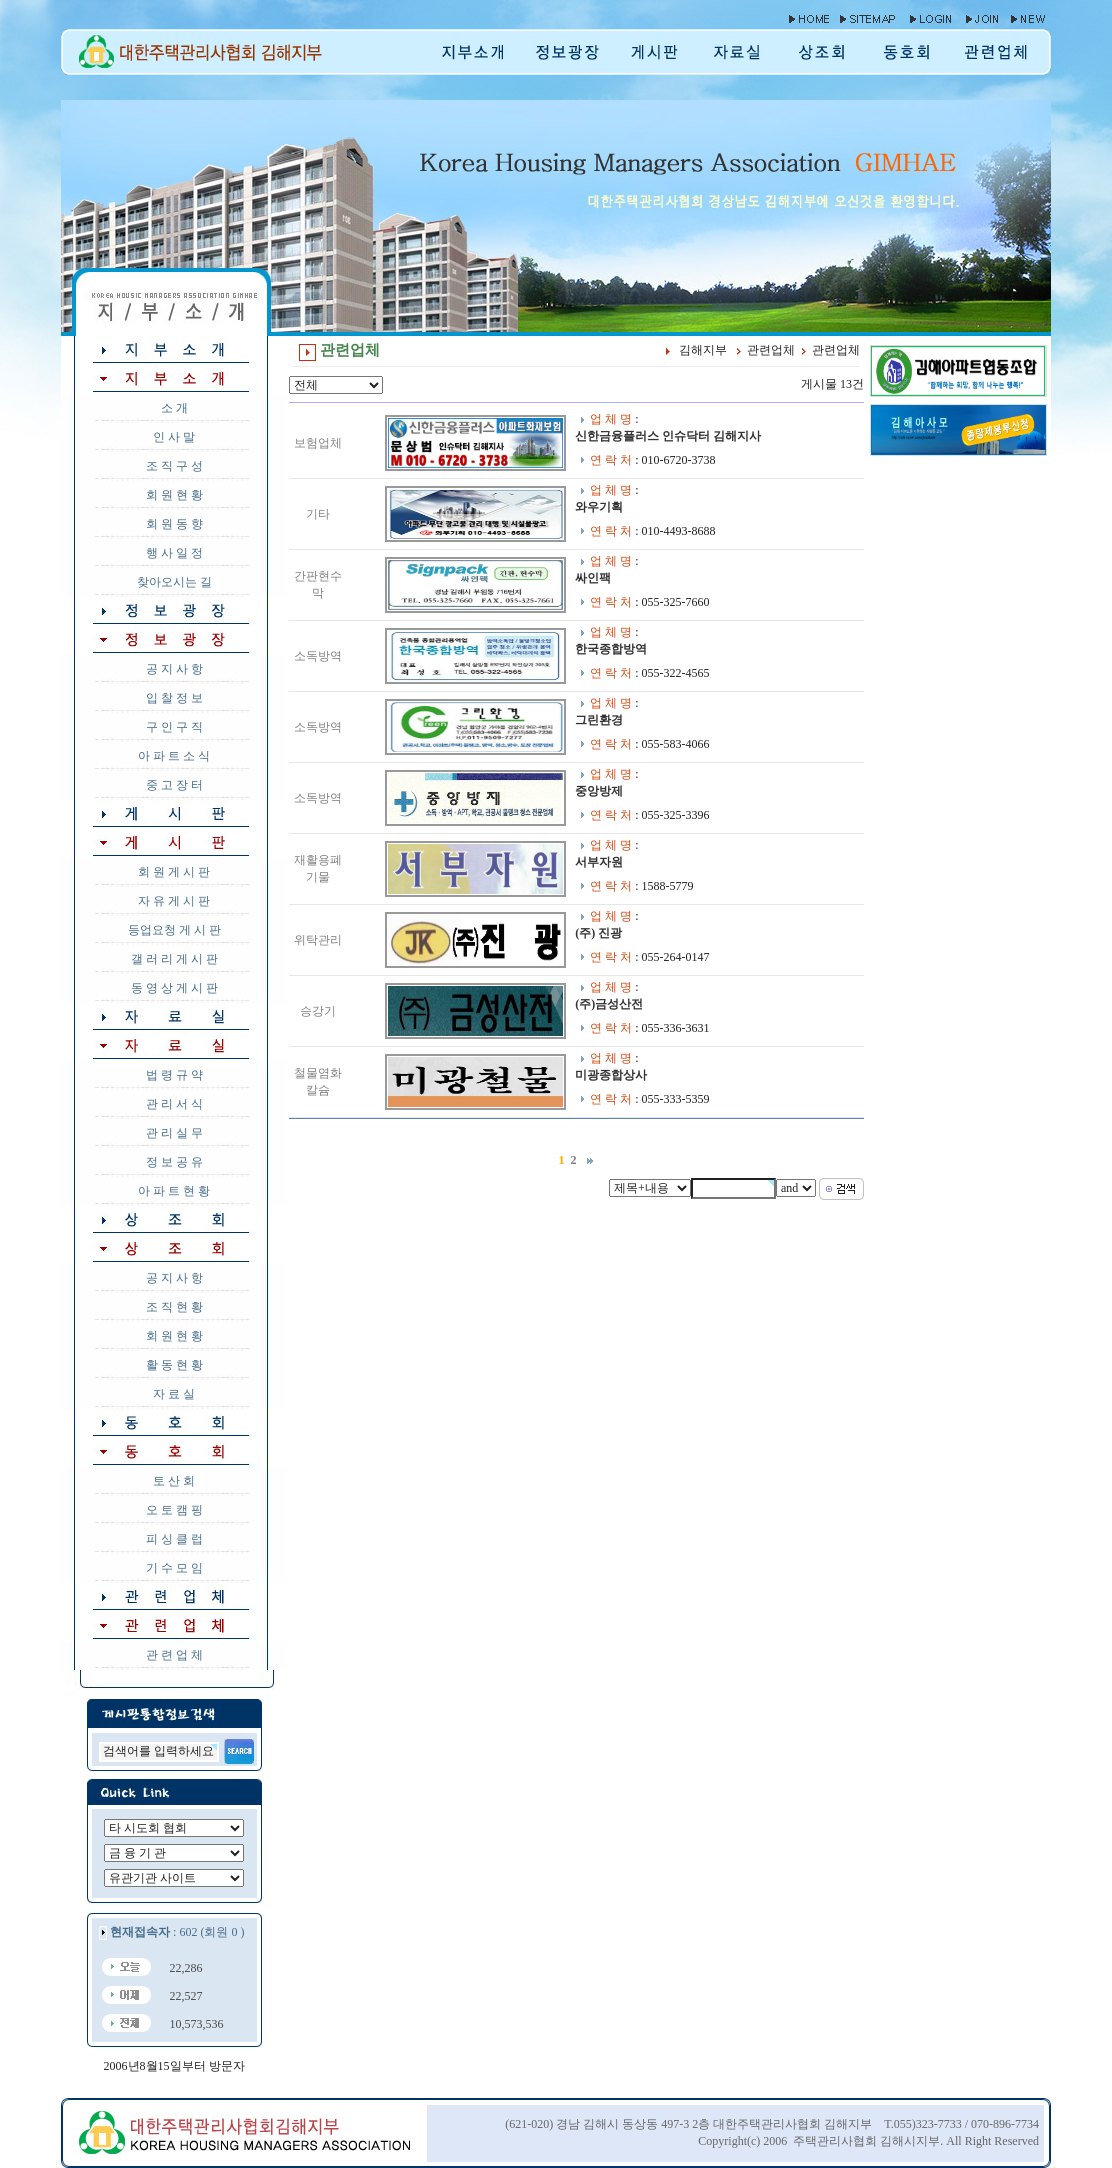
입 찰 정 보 (174, 698)
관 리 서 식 (174, 1104)
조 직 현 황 (174, 1307)
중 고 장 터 (174, 785)
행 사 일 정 (174, 553)
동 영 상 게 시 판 (174, 988)
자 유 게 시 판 (174, 901)
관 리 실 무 (174, 1133)
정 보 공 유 (174, 1162)
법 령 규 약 (174, 1075)
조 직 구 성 (174, 466)
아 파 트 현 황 (174, 1191)
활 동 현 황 (174, 1365)
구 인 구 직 (174, 727)
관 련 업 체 (174, 1655)
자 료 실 (174, 1394)
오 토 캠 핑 (174, 1510)
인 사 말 (174, 437)
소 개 (174, 408)
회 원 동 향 (174, 524)
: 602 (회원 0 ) (177, 1932)
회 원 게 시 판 (174, 872)
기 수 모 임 (174, 1568)
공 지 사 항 (174, 669)
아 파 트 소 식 (174, 756)
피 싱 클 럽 (174, 1539)
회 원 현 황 (174, 495)
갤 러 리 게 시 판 (174, 959)
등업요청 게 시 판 (174, 930)
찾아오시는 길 (174, 582)
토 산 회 (174, 1481)
